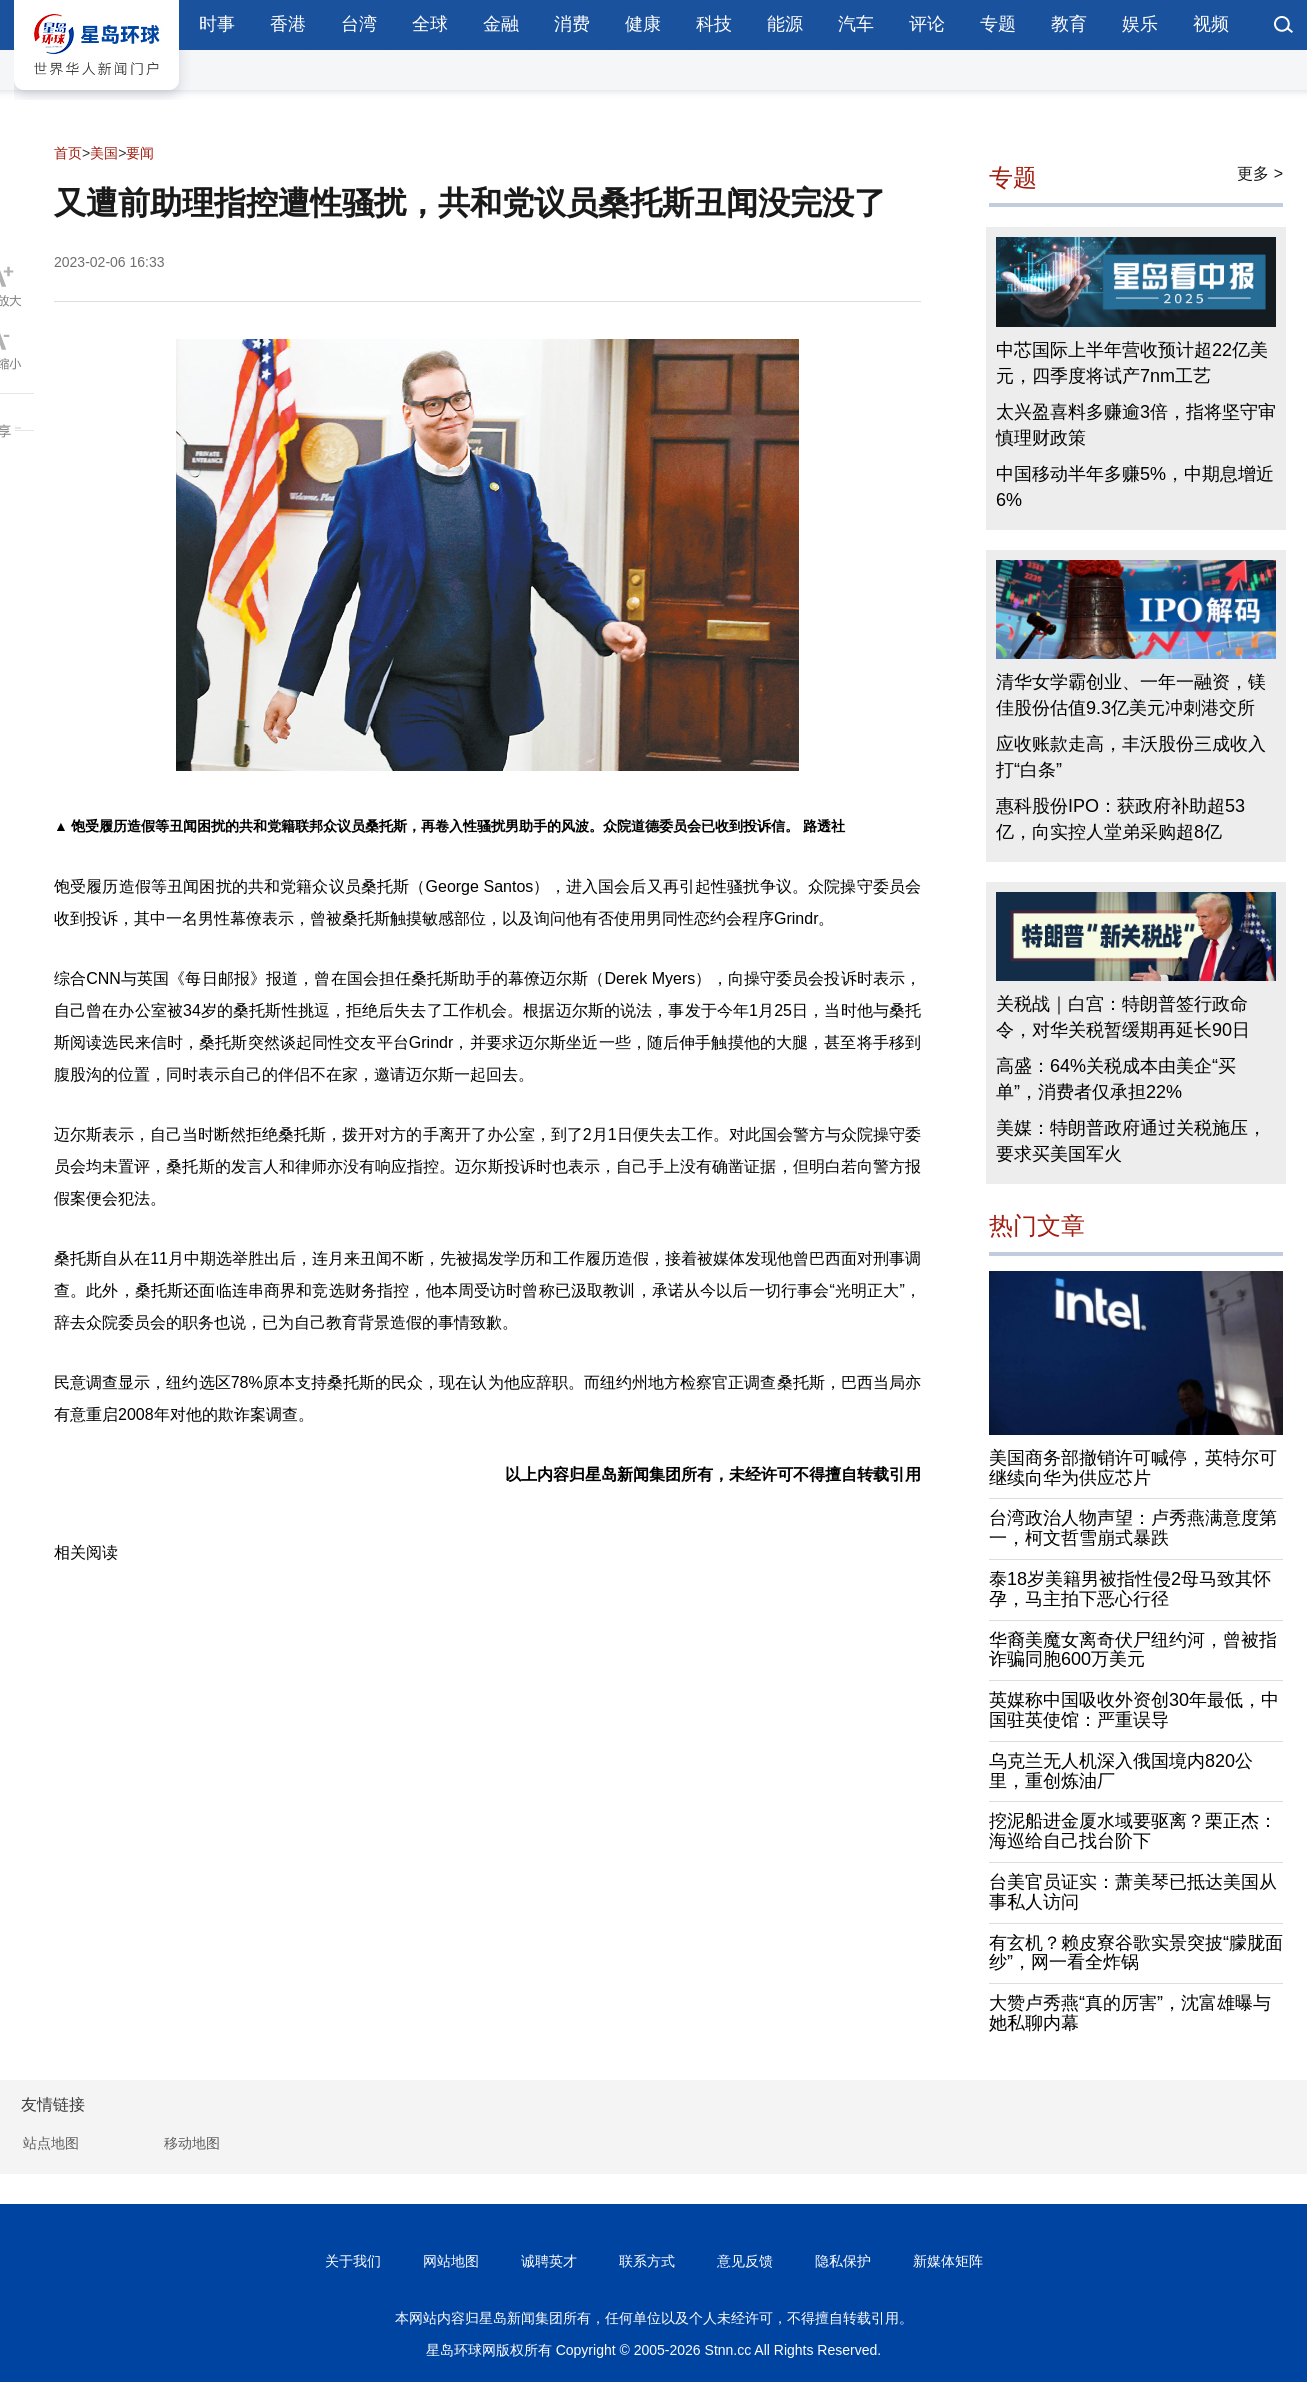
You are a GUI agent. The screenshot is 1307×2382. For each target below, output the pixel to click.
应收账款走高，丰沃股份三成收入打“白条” (1131, 757)
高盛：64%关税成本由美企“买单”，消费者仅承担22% (1116, 1079)
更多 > (1260, 173)
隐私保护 (843, 2261)
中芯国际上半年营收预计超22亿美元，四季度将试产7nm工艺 (1132, 363)
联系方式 (647, 2261)
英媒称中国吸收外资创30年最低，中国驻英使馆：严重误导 (1134, 1710)
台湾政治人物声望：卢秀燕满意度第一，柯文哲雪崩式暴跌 (1133, 1528)
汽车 (856, 24)
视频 (1211, 24)
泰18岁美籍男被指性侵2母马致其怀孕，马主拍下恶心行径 (1130, 1589)
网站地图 (451, 2261)
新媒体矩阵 (948, 2261)
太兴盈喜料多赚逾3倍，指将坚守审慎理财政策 (1136, 425)
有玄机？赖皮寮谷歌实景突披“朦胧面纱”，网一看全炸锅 (1136, 1953)
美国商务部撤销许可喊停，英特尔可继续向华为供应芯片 (1133, 1468)
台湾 (359, 24)
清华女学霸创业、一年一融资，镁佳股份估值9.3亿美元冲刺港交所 (1131, 695)
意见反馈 (745, 2261)
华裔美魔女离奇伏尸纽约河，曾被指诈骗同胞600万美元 (1133, 1650)
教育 (1069, 24)
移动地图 (192, 2143)
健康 (643, 24)
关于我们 (353, 2261)
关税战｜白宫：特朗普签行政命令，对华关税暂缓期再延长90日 (1123, 1017)
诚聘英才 (549, 2261)
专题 (998, 24)
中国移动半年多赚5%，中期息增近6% (1135, 487)
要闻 (140, 153)
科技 (714, 24)
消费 (572, 24)
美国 (104, 153)
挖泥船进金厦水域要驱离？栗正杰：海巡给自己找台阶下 (1133, 1831)
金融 (501, 24)
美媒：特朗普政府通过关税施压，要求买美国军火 (1131, 1141)
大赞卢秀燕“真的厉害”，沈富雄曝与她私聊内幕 (1130, 2013)
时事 (217, 24)
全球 (430, 24)
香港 (288, 24)
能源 (785, 24)
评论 (927, 24)
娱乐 (1140, 24)
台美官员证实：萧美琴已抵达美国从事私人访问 (1133, 1892)
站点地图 (51, 2143)
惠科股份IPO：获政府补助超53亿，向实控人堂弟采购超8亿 (1120, 819)
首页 (68, 153)
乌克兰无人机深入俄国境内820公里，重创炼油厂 (1121, 1771)
